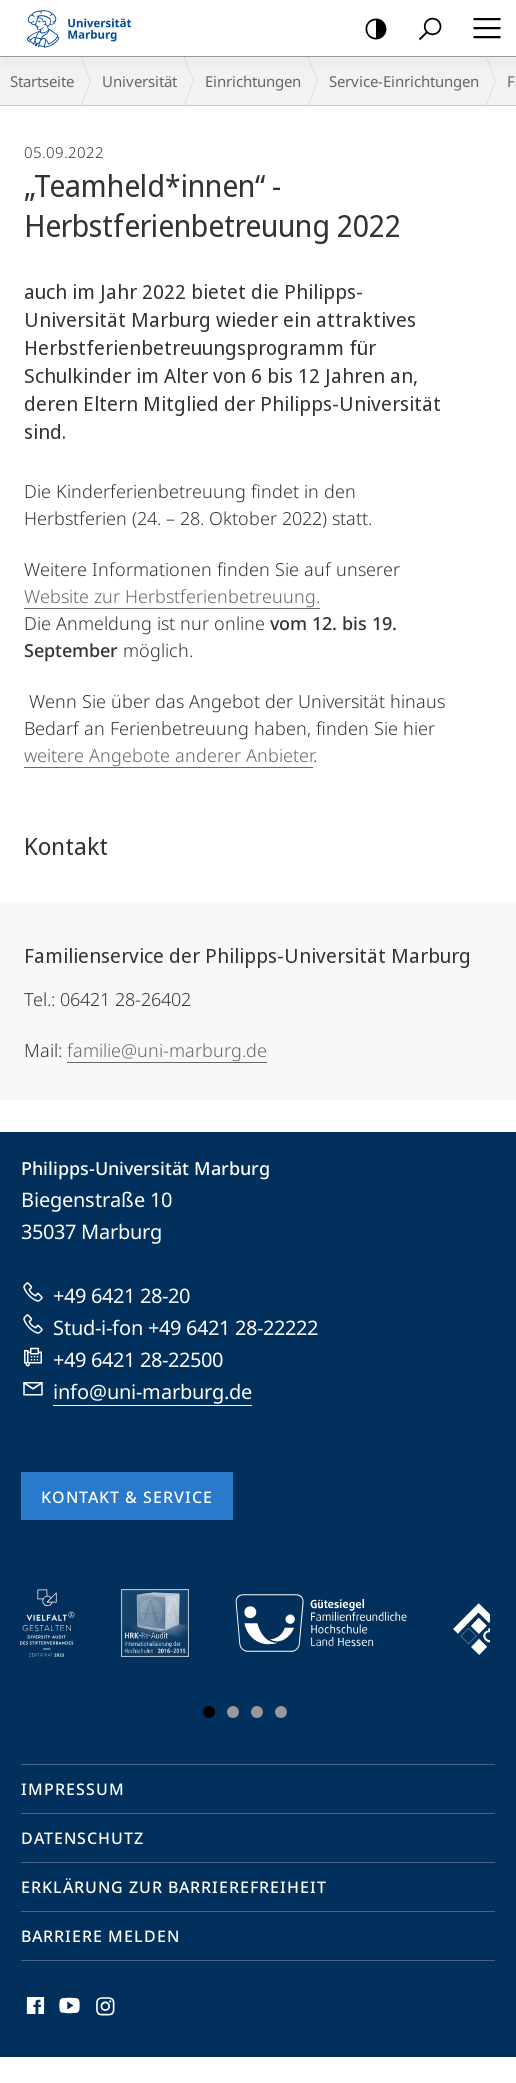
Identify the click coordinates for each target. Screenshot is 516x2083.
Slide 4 (281, 1712)
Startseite (42, 81)
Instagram (106, 2010)
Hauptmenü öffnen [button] (481, 28)
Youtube (67, 2010)
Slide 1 (209, 1712)
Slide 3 (257, 1712)
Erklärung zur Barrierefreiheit (174, 1887)
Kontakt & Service (127, 1497)
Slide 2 (233, 1712)
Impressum (73, 1789)
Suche (423, 29)
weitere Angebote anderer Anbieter (168, 755)
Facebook (33, 2010)
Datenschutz (82, 1838)
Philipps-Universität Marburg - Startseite (85, 28)
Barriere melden (100, 1936)
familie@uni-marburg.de (167, 1050)
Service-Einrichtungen (404, 81)
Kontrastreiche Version (369, 29)
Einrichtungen (253, 81)
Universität (139, 81)
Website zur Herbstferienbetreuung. (172, 596)
